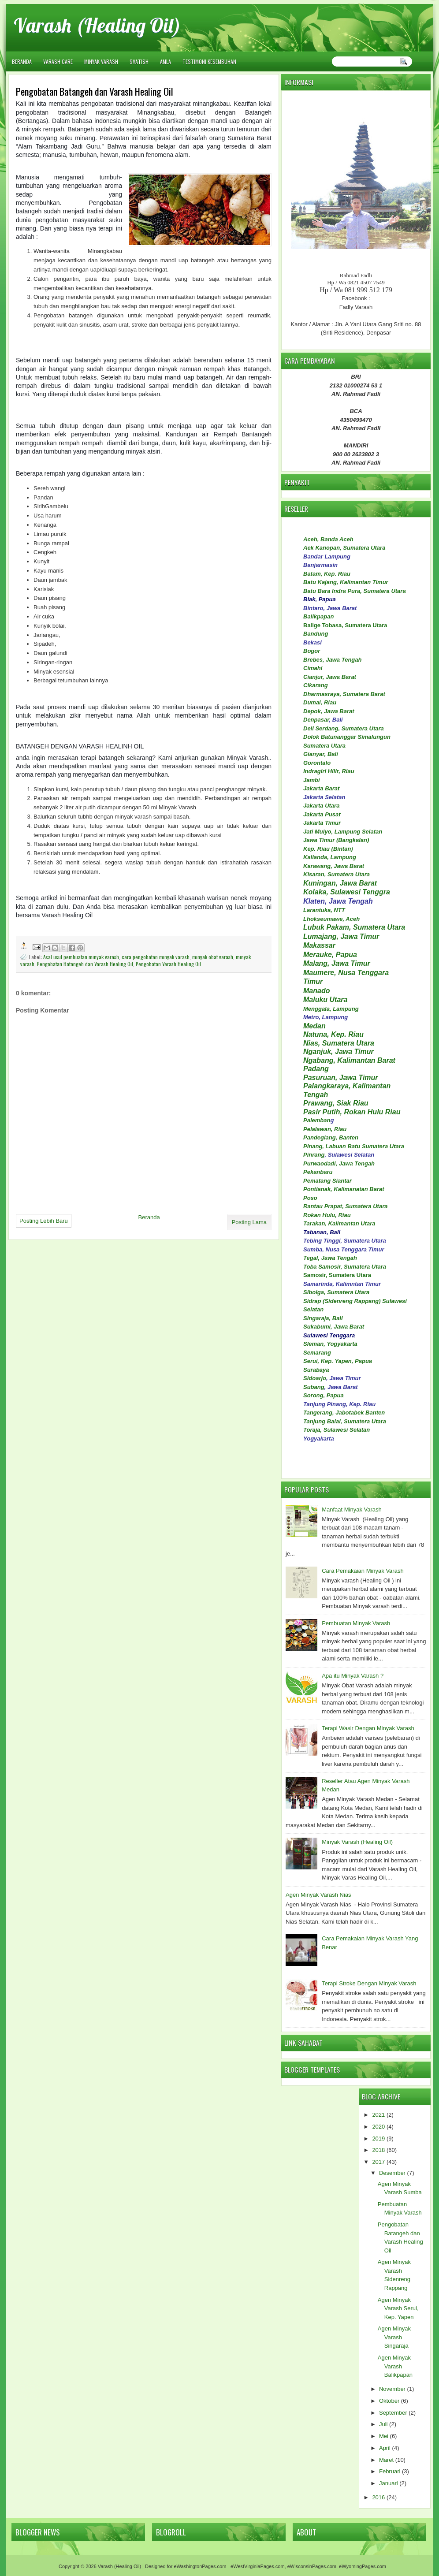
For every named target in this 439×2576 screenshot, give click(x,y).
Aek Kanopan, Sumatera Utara (344, 547)
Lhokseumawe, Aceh (331, 919)
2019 (378, 2138)
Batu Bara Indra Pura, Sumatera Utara (354, 591)
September (393, 2412)
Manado (316, 990)
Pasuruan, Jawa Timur (340, 1077)
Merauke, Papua (330, 954)
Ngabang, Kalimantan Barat (349, 1060)
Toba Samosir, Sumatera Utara (344, 1266)
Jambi (311, 780)
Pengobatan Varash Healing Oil (168, 964)
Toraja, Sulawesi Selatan (336, 1429)
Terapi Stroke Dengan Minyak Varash (369, 1983)
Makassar (319, 945)
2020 (378, 2126)
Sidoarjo (314, 1378)
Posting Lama (249, 1222)
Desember (392, 2173)
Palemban (316, 1120)
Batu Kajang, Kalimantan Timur (345, 582)
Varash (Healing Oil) (97, 25)
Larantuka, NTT (324, 910)
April (385, 2448)
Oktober (389, 2400)
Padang (316, 1068)
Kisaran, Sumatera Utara (336, 874)
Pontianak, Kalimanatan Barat (343, 1189)
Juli (383, 2424)
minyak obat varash (212, 956)
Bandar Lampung (326, 556)
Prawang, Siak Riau (335, 1103)
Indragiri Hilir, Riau (328, 771)
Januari (388, 2483)
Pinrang (313, 1154)
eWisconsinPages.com (311, 2566)
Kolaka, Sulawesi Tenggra (346, 892)
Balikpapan (318, 616)
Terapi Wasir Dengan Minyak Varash (368, 1728)
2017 (378, 2162)
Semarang (317, 1352)
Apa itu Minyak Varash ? (352, 1675)
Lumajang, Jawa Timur (341, 936)
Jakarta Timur (322, 822)
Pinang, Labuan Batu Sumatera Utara (353, 1146)
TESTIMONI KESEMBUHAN (209, 61)
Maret (386, 2460)
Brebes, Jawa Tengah (332, 659)
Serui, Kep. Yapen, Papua (337, 1361)
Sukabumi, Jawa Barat (333, 1326)
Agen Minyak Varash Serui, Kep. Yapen (398, 2308)
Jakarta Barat (321, 788)
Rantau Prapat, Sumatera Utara (345, 1206)
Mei (383, 2436)
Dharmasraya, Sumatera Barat (344, 694)
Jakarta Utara (321, 805)
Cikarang (315, 685)
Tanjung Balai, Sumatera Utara (344, 1421)
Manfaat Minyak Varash (352, 1509)
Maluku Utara (325, 999)
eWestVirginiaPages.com (258, 2566)
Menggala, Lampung (331, 1008)
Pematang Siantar (327, 1180)
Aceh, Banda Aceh (328, 539)
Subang (313, 1387)
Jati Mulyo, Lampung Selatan (342, 831)
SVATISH (139, 61)
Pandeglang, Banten (330, 1137)
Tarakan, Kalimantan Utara (339, 1223)
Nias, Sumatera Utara (338, 1043)
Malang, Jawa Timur (336, 963)
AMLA (165, 61)
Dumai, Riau (319, 702)
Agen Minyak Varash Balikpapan (395, 2366)
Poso (310, 1198)
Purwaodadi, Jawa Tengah (339, 1163)
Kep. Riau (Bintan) (328, 848)
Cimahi (312, 668)
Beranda (22, 61)
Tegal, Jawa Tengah (330, 1257)
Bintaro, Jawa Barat (330, 608)
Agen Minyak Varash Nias (318, 1894)
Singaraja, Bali (323, 1318)
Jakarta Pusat (322, 814)
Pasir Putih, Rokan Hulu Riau (351, 1112)
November (392, 2389)
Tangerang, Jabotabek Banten (344, 1412)
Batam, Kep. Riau (326, 573)
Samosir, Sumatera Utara (337, 1275)
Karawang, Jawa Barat (333, 866)
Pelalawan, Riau (324, 1129)
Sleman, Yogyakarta (330, 1343)
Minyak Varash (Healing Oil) (357, 1842)
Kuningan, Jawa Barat (340, 883)
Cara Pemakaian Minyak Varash (362, 1570)
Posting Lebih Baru (43, 1220)
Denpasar (316, 719)
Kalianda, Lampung (329, 857)
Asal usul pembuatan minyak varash (81, 956)
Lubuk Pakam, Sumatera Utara (354, 927)
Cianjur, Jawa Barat (329, 677)
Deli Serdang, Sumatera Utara (343, 728)
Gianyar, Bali (320, 754)
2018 (378, 2150)
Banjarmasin (320, 565)
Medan (314, 1026)
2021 (378, 2114)
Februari (389, 2471)
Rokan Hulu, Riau (327, 1215)
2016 (378, 2497)
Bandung (315, 633)
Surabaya (316, 1369)
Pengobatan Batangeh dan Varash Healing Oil (85, 964)
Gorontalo (317, 762)
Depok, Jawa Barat (328, 711)
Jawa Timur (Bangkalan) (336, 840)
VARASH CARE (58, 61)
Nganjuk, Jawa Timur (338, 1051)
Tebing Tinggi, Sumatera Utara (344, 1240)
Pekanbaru (317, 1172)
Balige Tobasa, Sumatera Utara (345, 625)
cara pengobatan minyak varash (156, 956)
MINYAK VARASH (101, 61)
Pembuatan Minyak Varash (356, 1623)
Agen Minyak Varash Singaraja (394, 2337)
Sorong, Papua (323, 1395)
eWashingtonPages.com (200, 2566)
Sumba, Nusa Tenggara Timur (343, 1249)
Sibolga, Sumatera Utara (336, 1292)
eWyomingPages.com (362, 2566)
